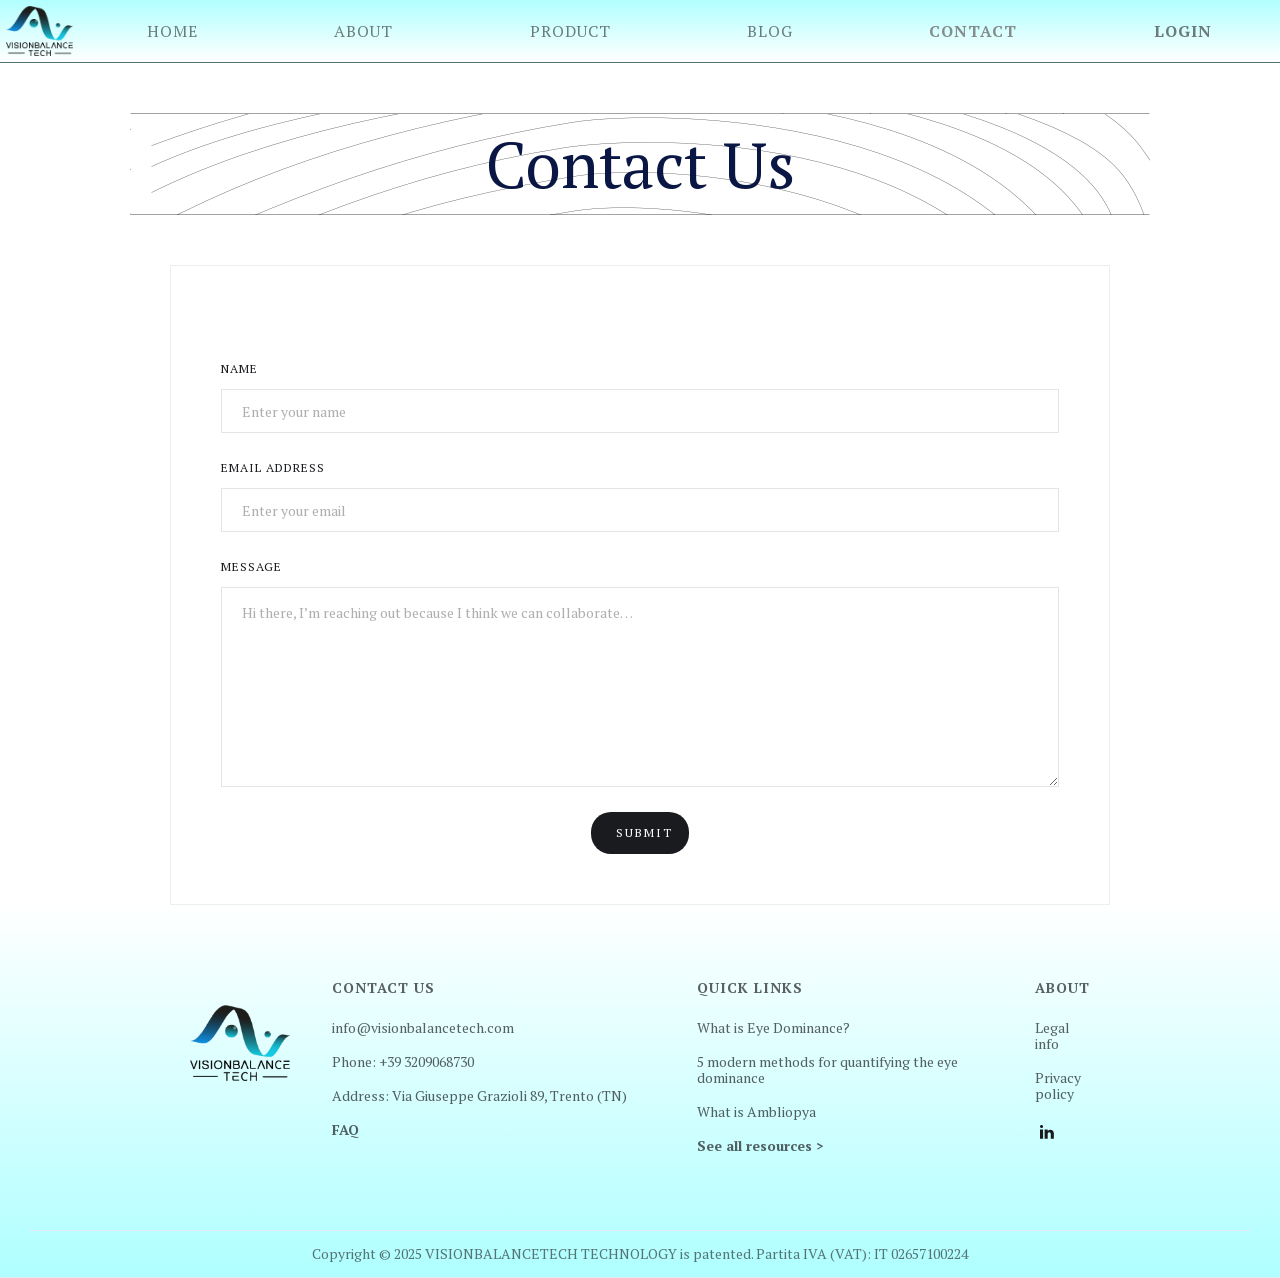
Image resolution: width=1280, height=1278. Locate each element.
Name (239, 368)
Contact (973, 31)
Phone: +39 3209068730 (403, 1062)
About (363, 31)
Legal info (1052, 1036)
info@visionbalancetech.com (423, 1028)
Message (251, 566)
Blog (770, 31)
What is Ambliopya (756, 1112)
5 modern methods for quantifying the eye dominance (827, 1070)
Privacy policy (1058, 1086)
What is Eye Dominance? (773, 1028)
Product (570, 31)
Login (1183, 31)
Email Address (273, 467)
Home (172, 31)
